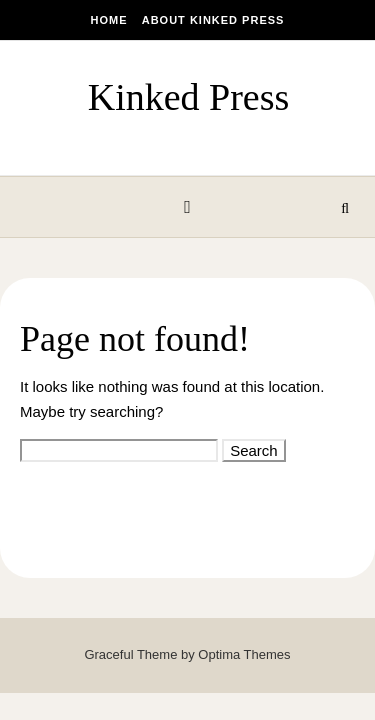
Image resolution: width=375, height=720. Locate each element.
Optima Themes (244, 654)
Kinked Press (189, 97)
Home (109, 20)
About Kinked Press (213, 20)
